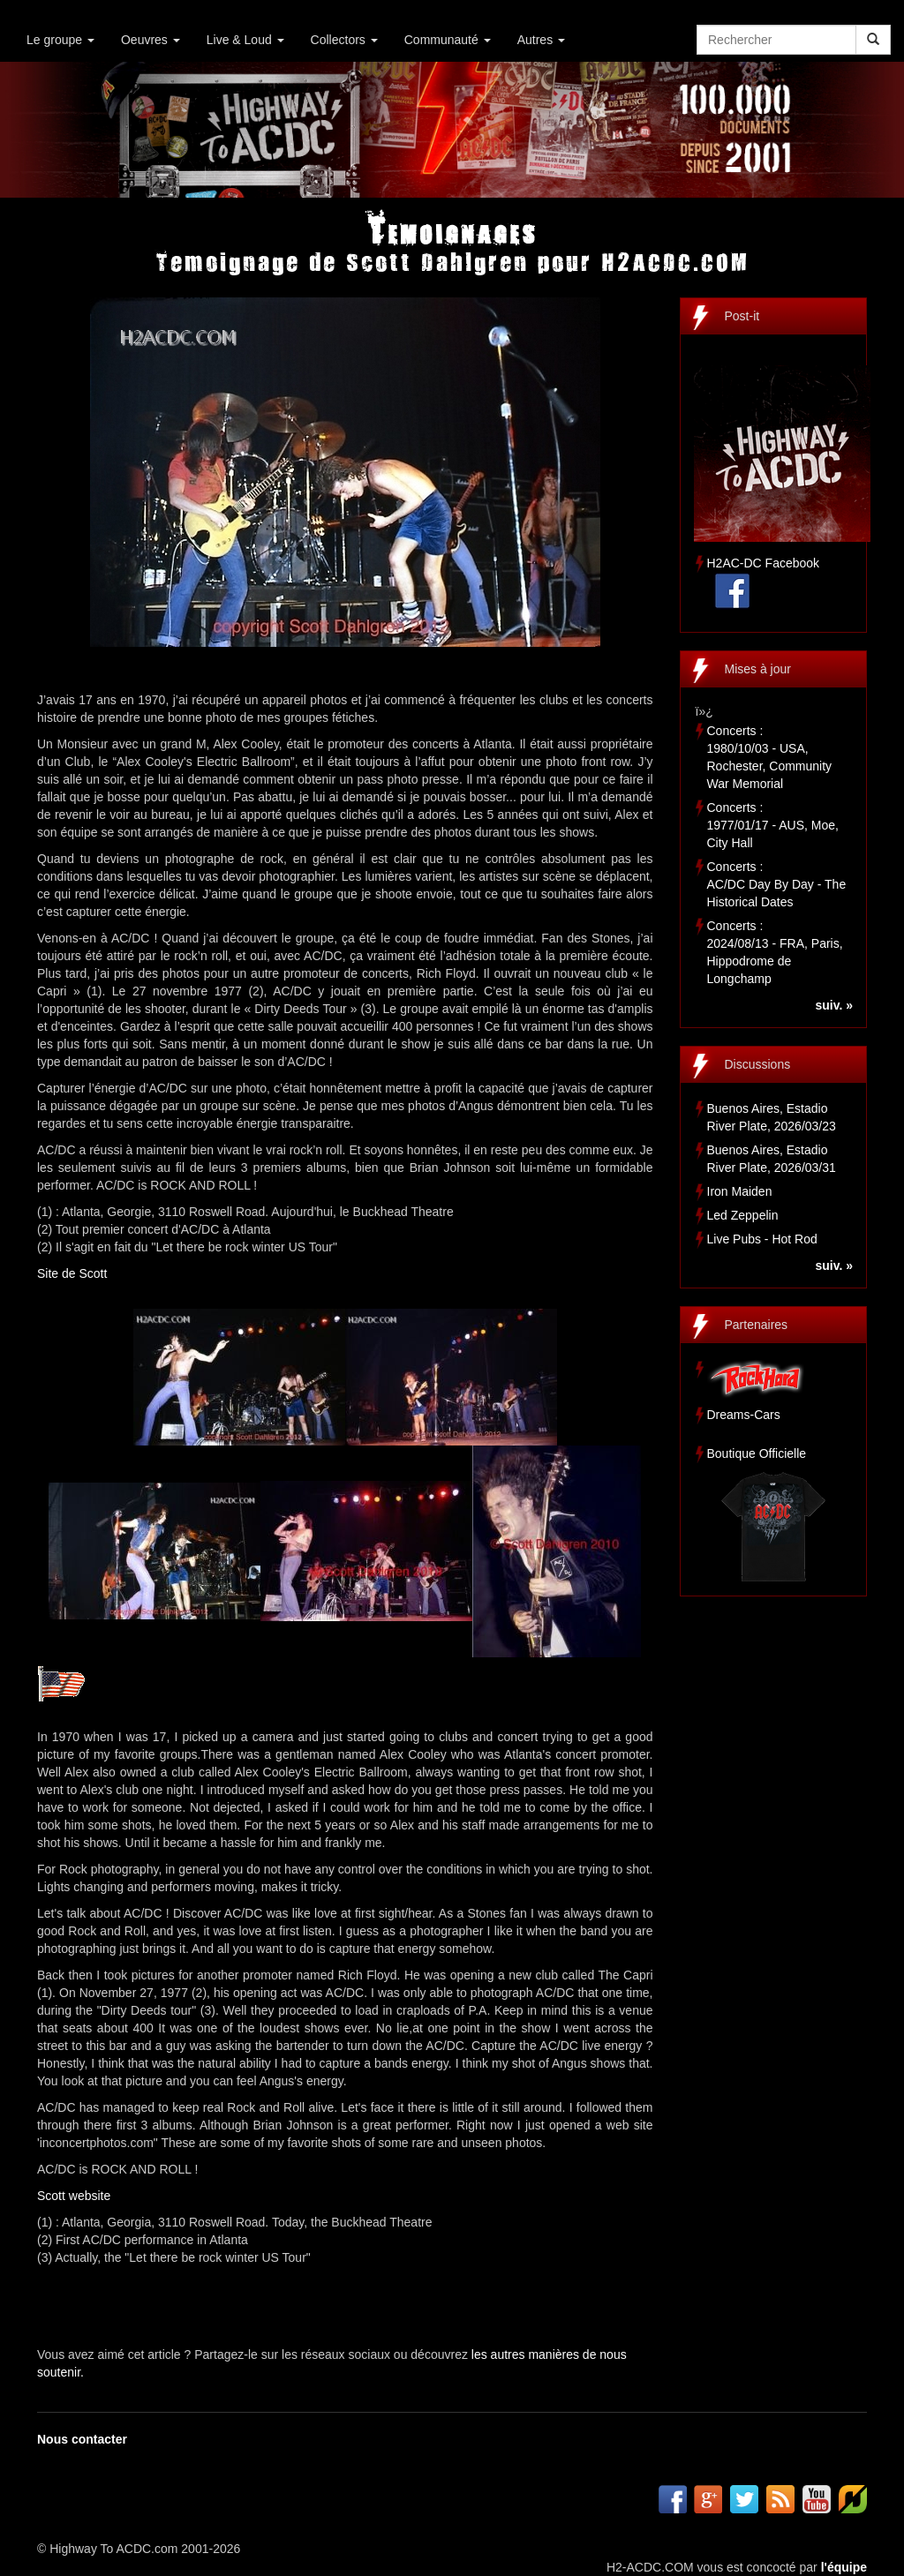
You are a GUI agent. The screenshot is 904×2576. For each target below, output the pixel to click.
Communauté (447, 40)
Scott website (73, 2196)
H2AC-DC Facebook (763, 563)
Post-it (742, 316)
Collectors (344, 40)
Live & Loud (245, 40)
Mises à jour (758, 669)
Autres (541, 40)
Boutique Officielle (757, 1453)
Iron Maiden (739, 1191)
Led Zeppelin (743, 1215)
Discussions (758, 1064)
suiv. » (834, 1005)
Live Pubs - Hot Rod (762, 1239)
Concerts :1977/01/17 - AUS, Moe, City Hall (773, 825)
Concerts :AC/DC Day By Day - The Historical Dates (777, 884)
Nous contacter (82, 2439)
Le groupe (60, 40)
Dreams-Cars (743, 1415)
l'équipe (844, 2567)
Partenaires (756, 1325)
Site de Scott (72, 1273)
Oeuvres (150, 40)
